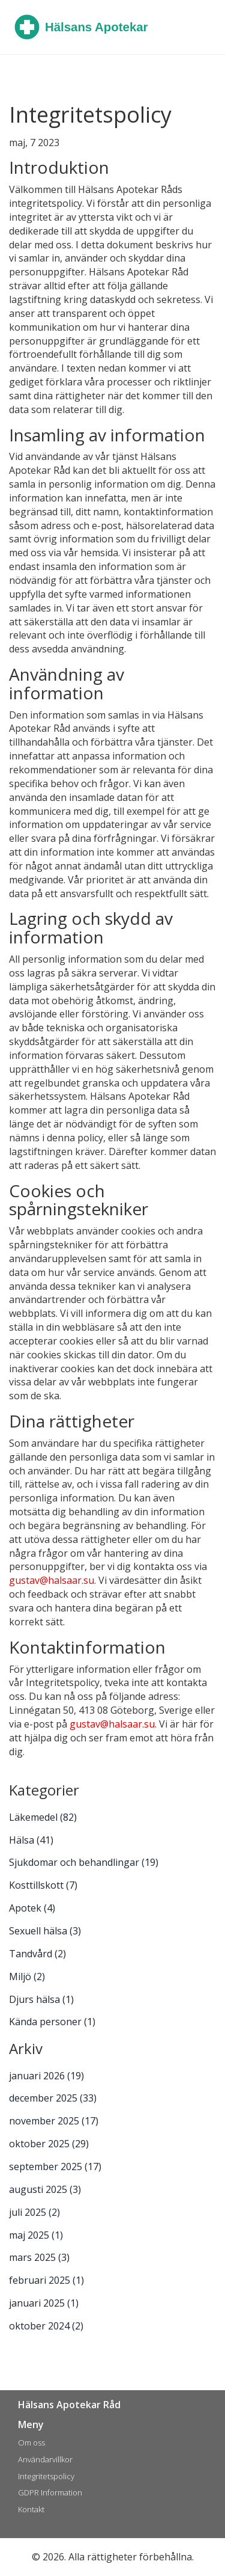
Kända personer (52, 2021)
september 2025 (55, 2166)
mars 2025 (39, 2257)
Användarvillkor (45, 2459)
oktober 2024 (46, 2325)
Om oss (31, 2442)
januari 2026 (46, 2075)
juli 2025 (34, 2212)
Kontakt (31, 2509)
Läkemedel (43, 1817)
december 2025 (53, 2098)
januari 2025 (44, 2303)
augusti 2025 (45, 2189)
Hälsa (31, 1840)
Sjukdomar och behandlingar (83, 1862)
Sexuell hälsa (45, 1930)
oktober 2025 (49, 2143)
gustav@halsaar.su (51, 1580)
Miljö (27, 1976)
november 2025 (53, 2120)
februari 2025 (46, 2280)
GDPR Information (50, 2492)
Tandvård (37, 1953)
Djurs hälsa (41, 1999)
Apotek (32, 1908)
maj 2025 (36, 2235)
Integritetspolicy (46, 2476)
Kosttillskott (43, 1885)
